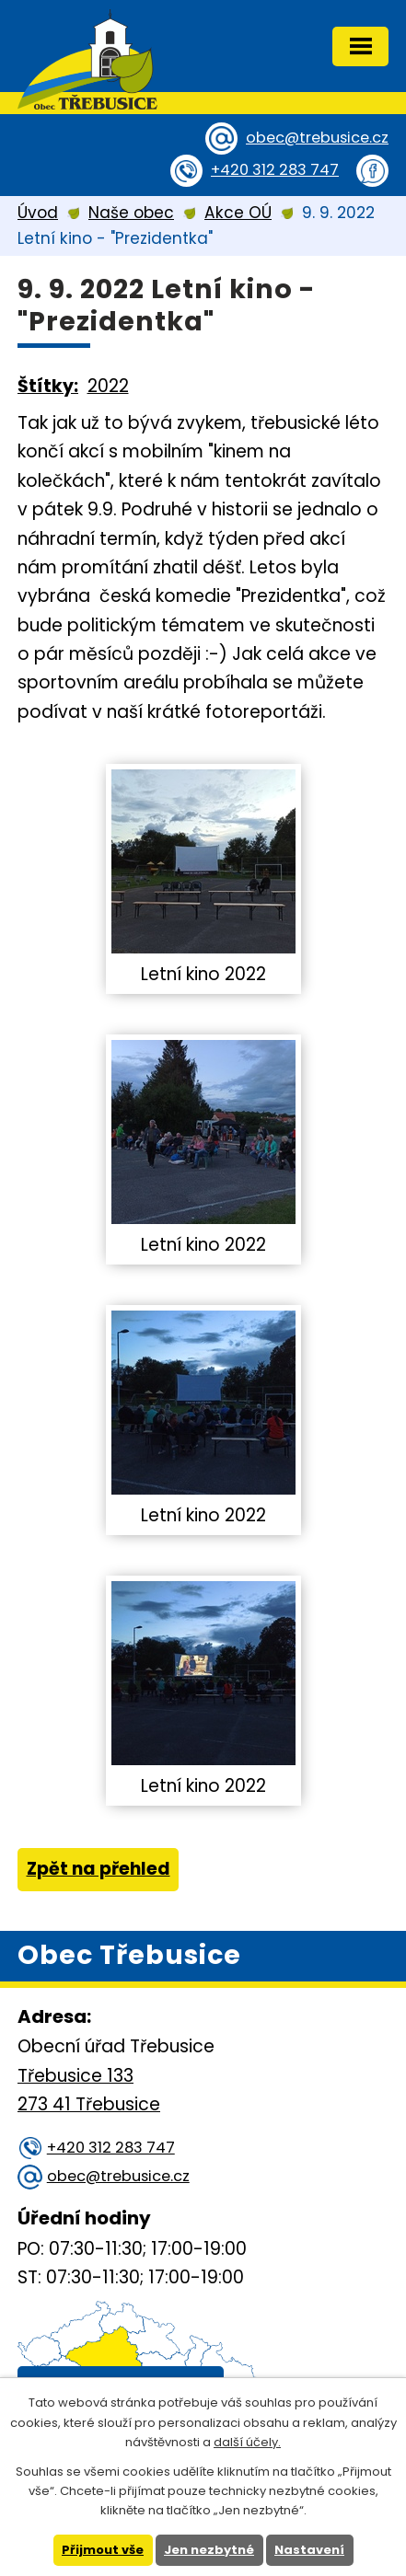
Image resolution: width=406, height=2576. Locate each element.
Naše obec (131, 213)
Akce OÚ (238, 213)
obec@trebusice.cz (317, 137)
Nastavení (309, 2550)
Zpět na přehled (98, 1868)
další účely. (247, 2442)
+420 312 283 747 (275, 169)
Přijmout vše (103, 2550)
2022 (108, 386)
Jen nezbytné (209, 2550)
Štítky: (47, 386)
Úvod (37, 213)
